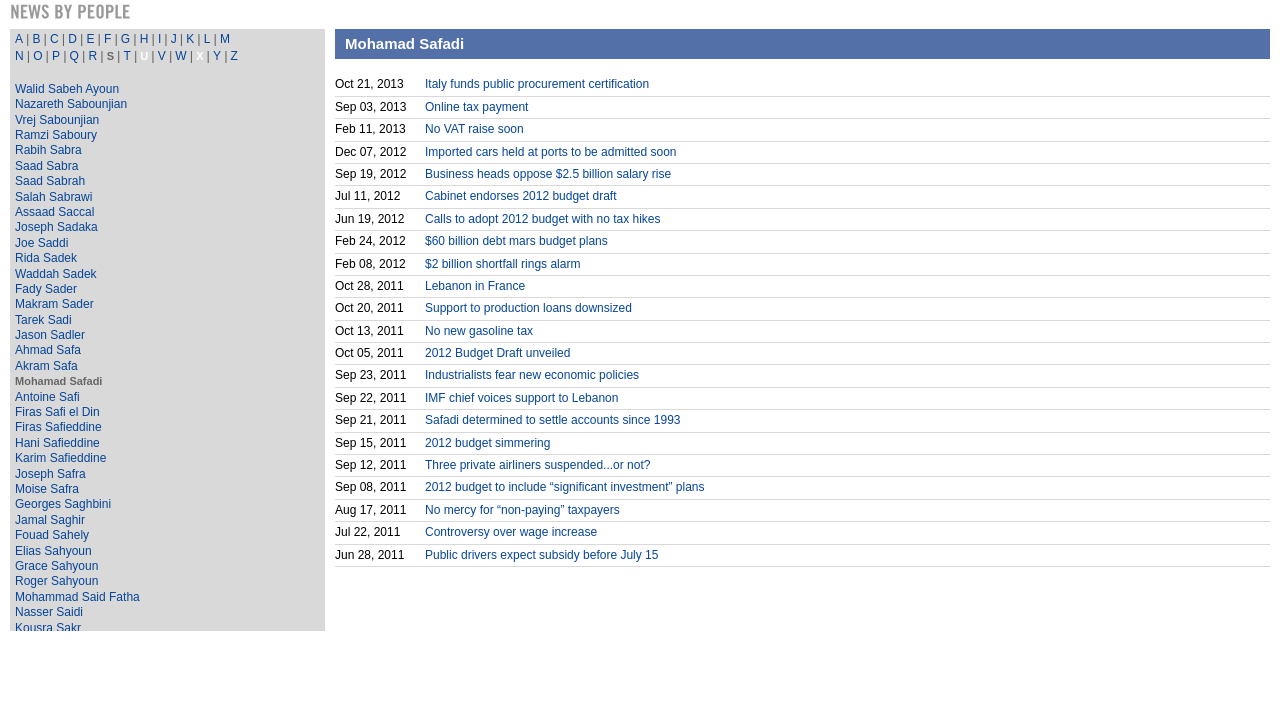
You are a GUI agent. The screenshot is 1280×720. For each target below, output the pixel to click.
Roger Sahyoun (56, 581)
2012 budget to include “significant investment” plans (565, 487)
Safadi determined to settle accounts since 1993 (553, 420)
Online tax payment (476, 107)
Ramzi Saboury (56, 135)
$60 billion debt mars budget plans (516, 241)
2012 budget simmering (487, 443)
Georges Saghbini (63, 504)
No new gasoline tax (479, 331)
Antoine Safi (47, 397)
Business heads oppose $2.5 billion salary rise (548, 174)
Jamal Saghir (50, 520)
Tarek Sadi (43, 320)
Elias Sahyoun (53, 551)
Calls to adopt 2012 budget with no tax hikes (543, 219)
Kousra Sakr (48, 628)
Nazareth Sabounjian (71, 104)
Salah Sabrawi (53, 197)
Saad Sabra (46, 166)
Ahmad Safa (48, 350)
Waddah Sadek (56, 274)
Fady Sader (46, 289)
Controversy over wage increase (511, 532)
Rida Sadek (46, 258)
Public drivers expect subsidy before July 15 (541, 555)
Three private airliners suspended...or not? (537, 465)
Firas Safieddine (58, 427)
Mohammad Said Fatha (77, 597)
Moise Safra (47, 489)
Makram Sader (54, 304)
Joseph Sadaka (56, 227)
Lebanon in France (475, 286)
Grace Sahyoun (56, 566)
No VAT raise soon (474, 129)
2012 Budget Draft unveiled (497, 353)
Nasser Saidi (49, 612)
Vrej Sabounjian (57, 120)
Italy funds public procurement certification (537, 84)
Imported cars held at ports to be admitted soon (550, 152)
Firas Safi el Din (57, 412)
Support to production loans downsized (528, 308)
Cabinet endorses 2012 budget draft (520, 196)
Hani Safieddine (57, 443)
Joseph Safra (50, 474)
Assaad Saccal (54, 212)
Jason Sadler (50, 335)
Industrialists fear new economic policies (532, 375)
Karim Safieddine (60, 458)
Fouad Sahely (52, 535)
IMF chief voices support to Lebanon (521, 398)
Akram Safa (46, 366)
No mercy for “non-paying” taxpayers (522, 510)
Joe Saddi (41, 243)
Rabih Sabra (48, 150)
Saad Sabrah (50, 181)
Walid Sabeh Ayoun (67, 89)
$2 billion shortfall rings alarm (502, 264)
